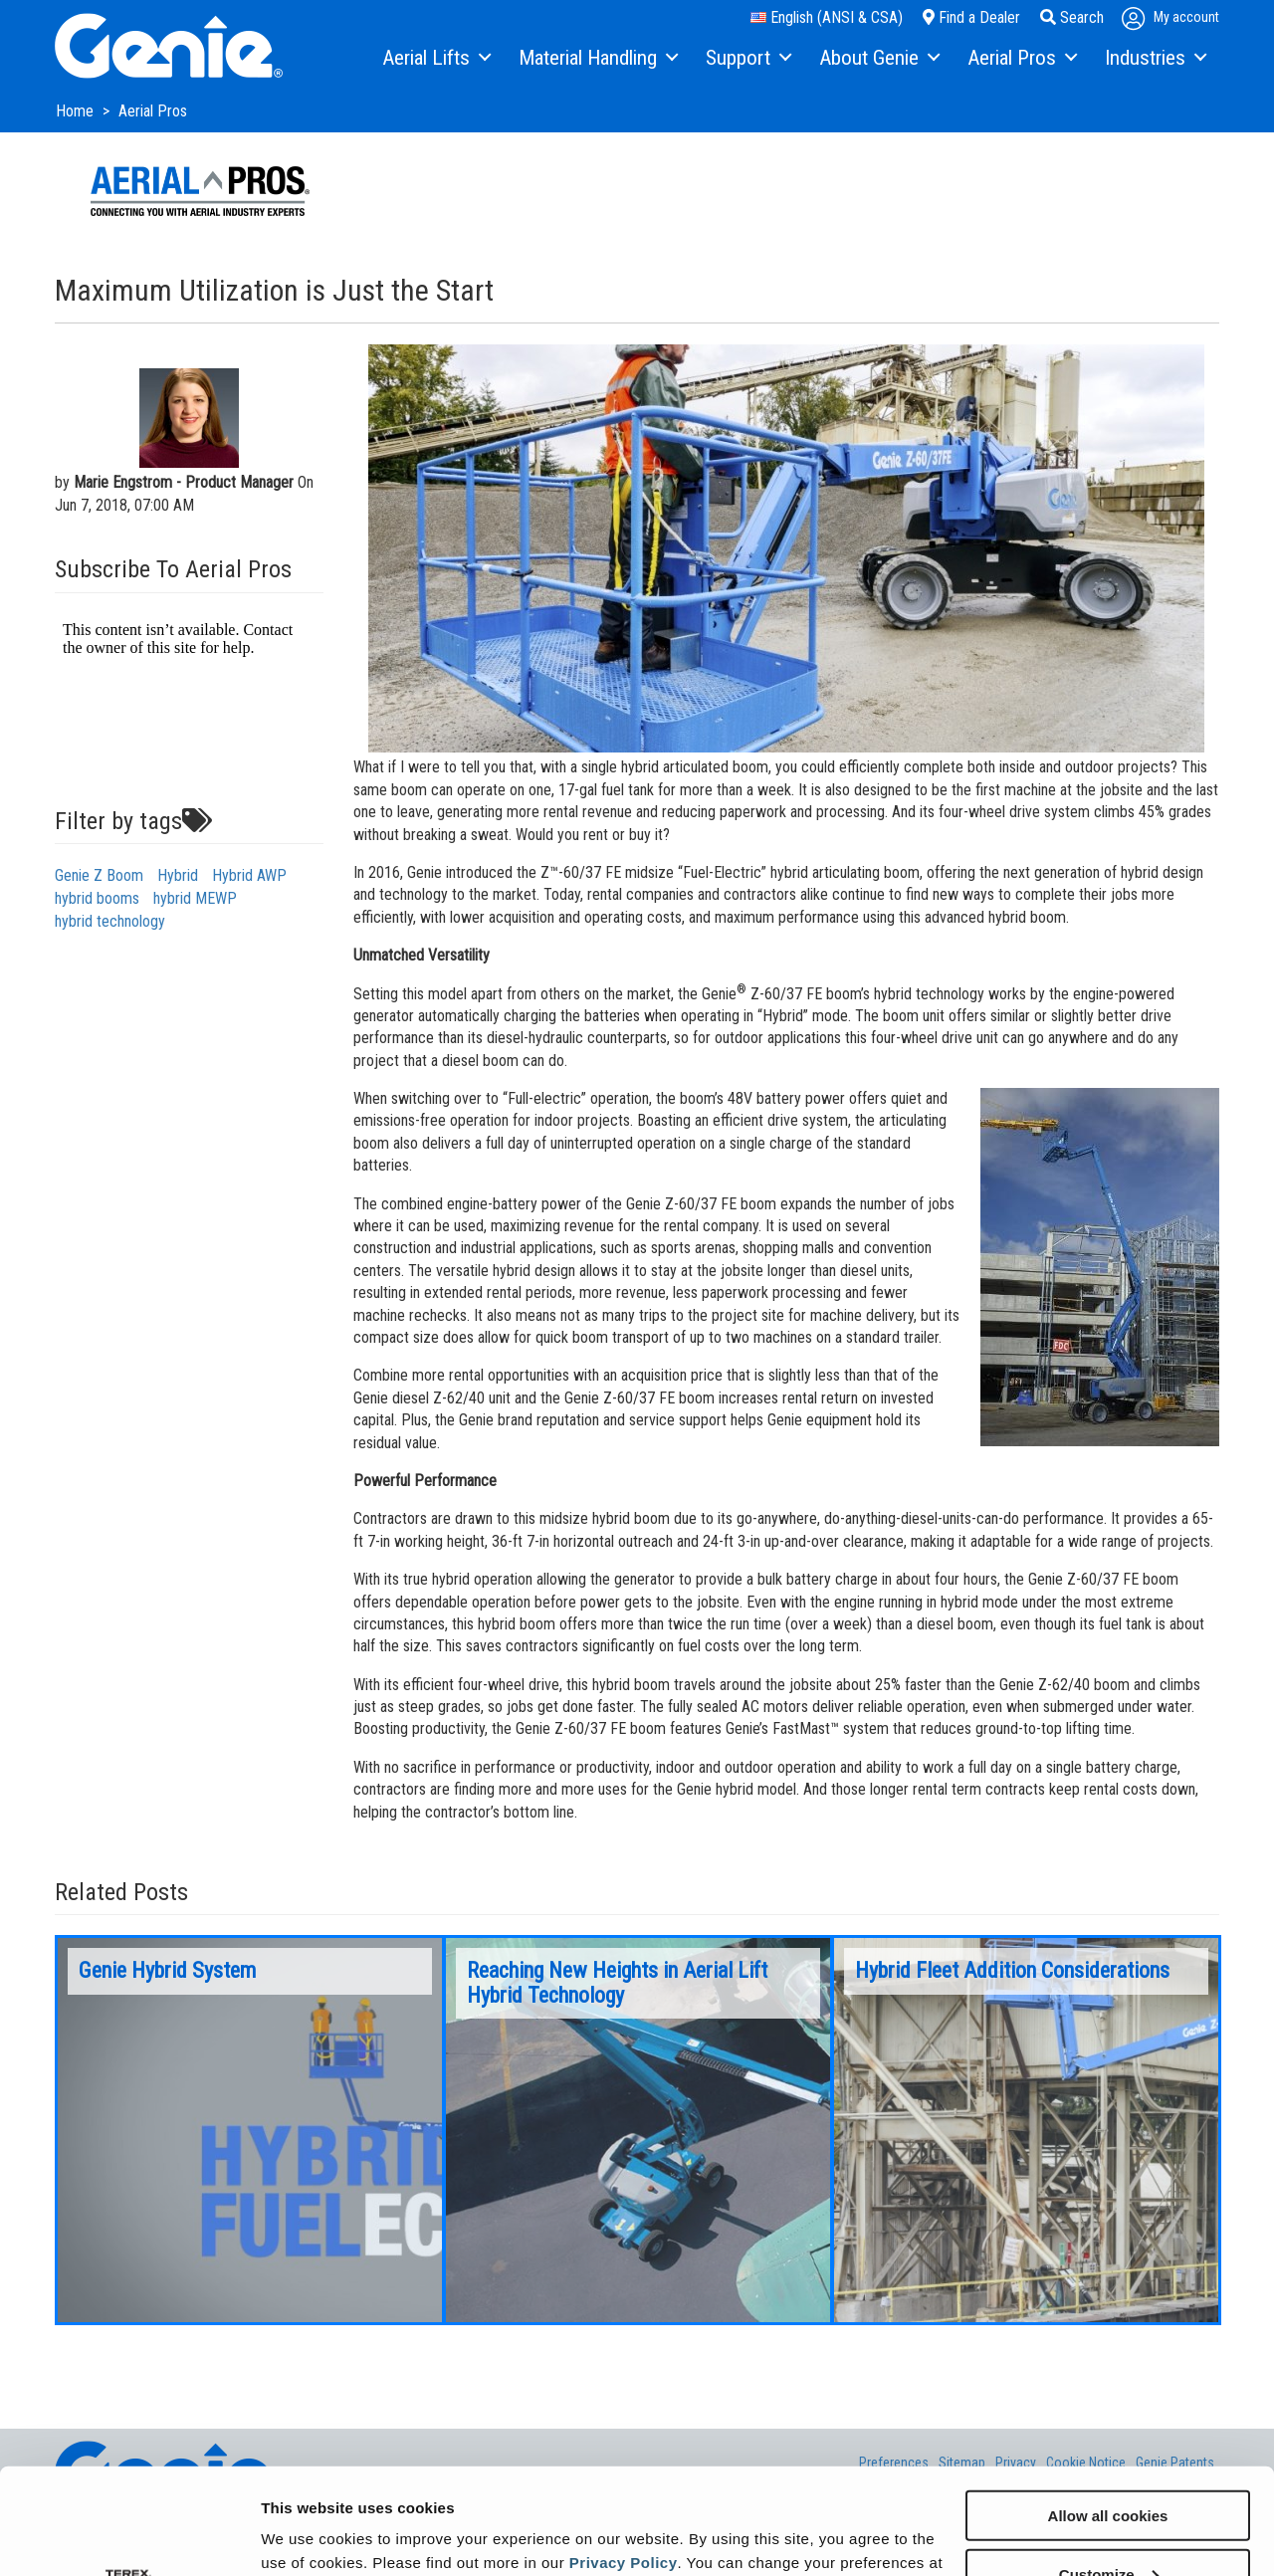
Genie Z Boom (99, 875)
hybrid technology (110, 921)
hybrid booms (97, 898)
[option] (250, 2130)
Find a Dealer (971, 17)
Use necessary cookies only (1107, 2526)
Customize (1109, 2468)
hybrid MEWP (195, 898)
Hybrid (177, 875)
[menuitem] (435, 59)
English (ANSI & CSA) (826, 17)
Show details (307, 2535)
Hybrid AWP (249, 875)
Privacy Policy (623, 2456)
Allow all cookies (1108, 2409)
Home (77, 111)
